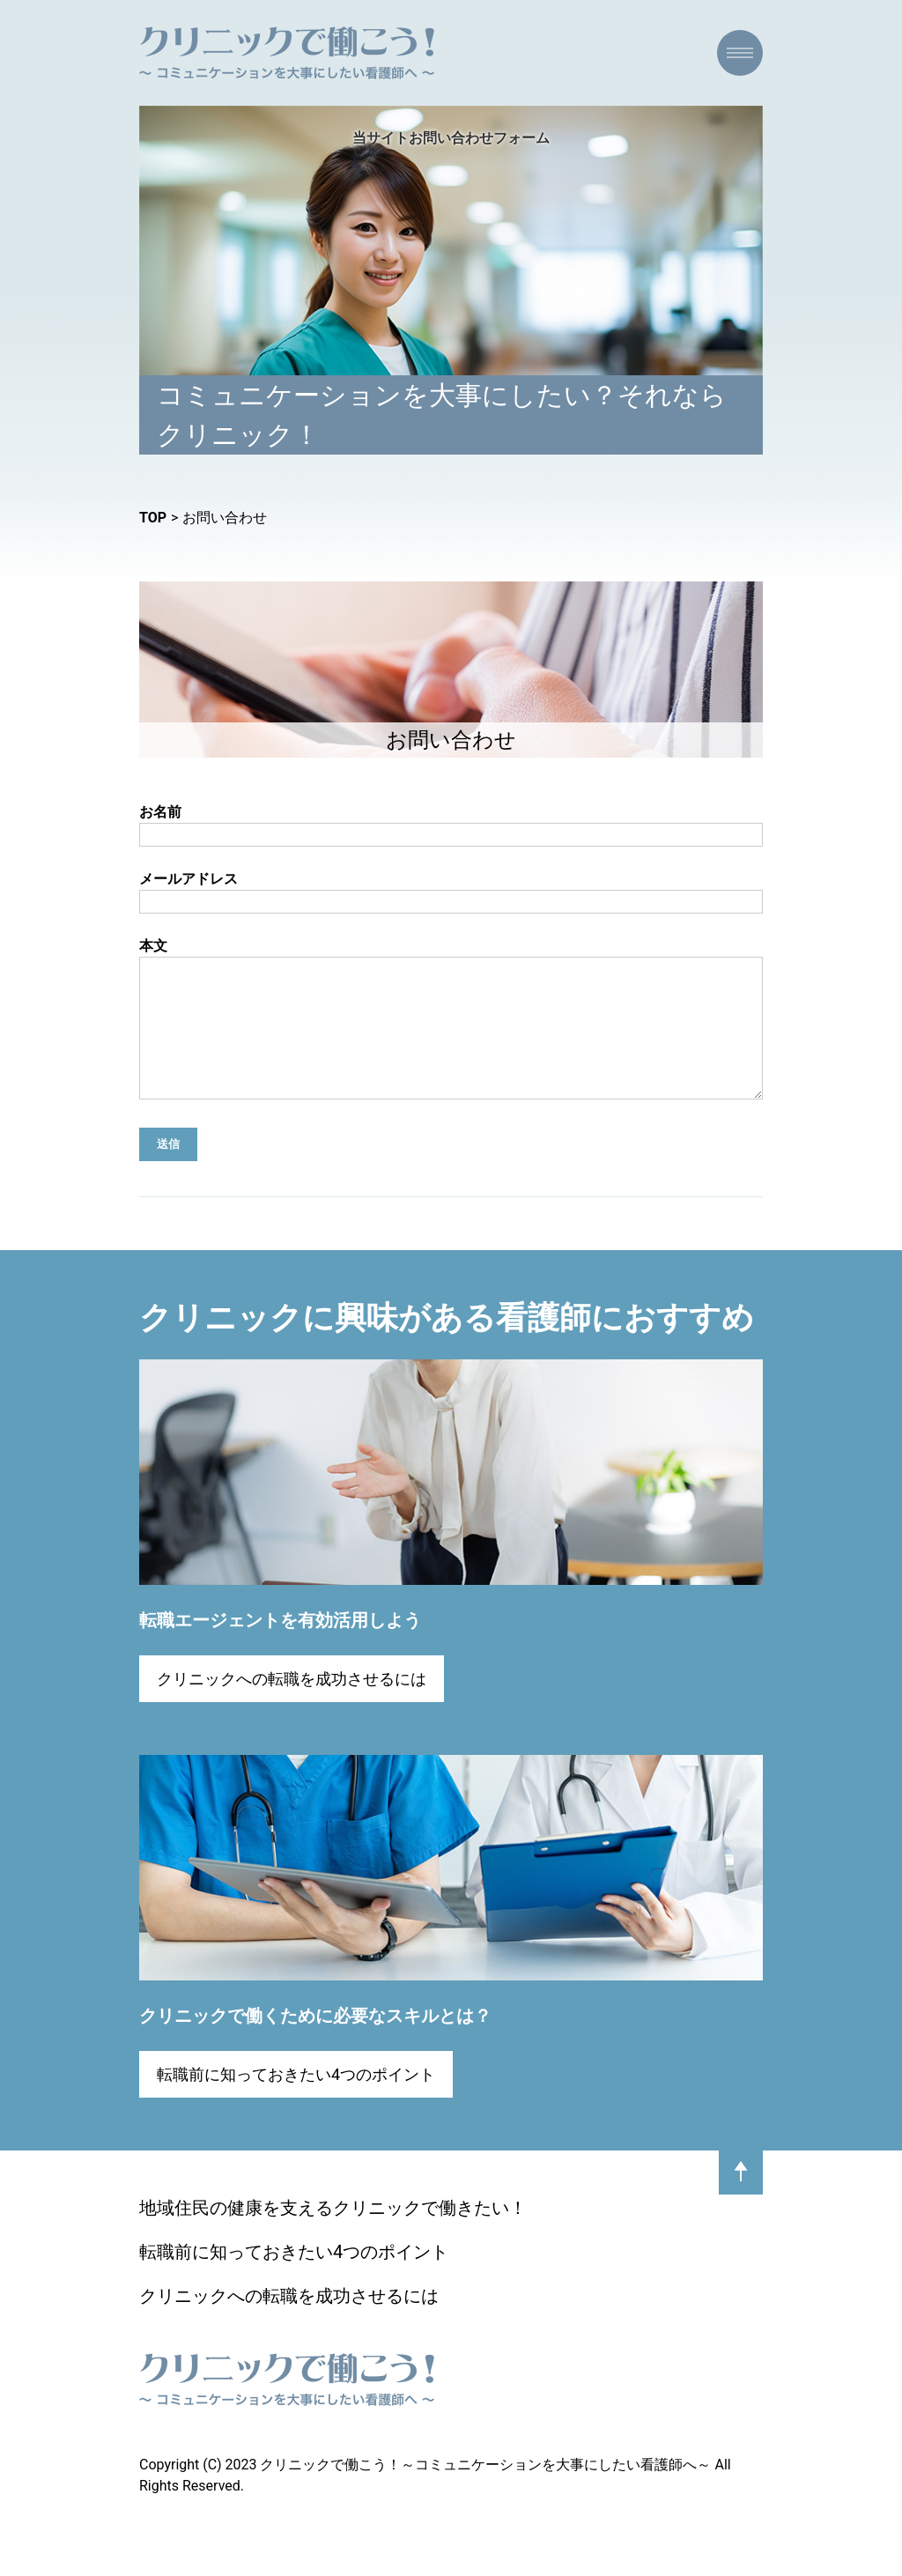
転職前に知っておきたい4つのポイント (296, 2100)
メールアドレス (451, 892)
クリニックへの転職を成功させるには (291, 1705)
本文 (451, 1034)
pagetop (741, 2199)
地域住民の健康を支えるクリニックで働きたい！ (333, 2234)
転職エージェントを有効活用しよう (280, 1646)
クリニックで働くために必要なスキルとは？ (315, 2042)
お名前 (451, 825)
